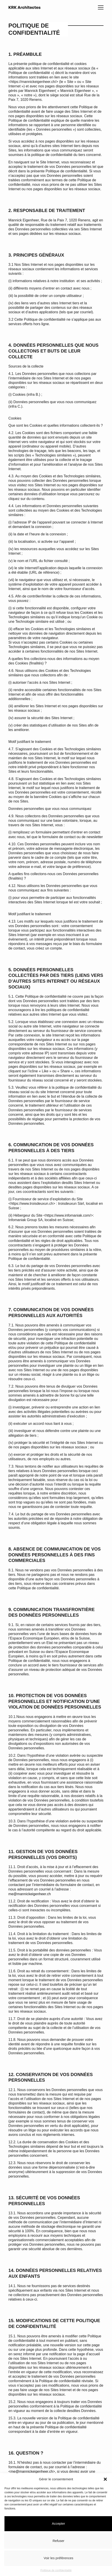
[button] (105, 2479)
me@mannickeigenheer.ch (29, 1894)
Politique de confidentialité (56, 2570)
